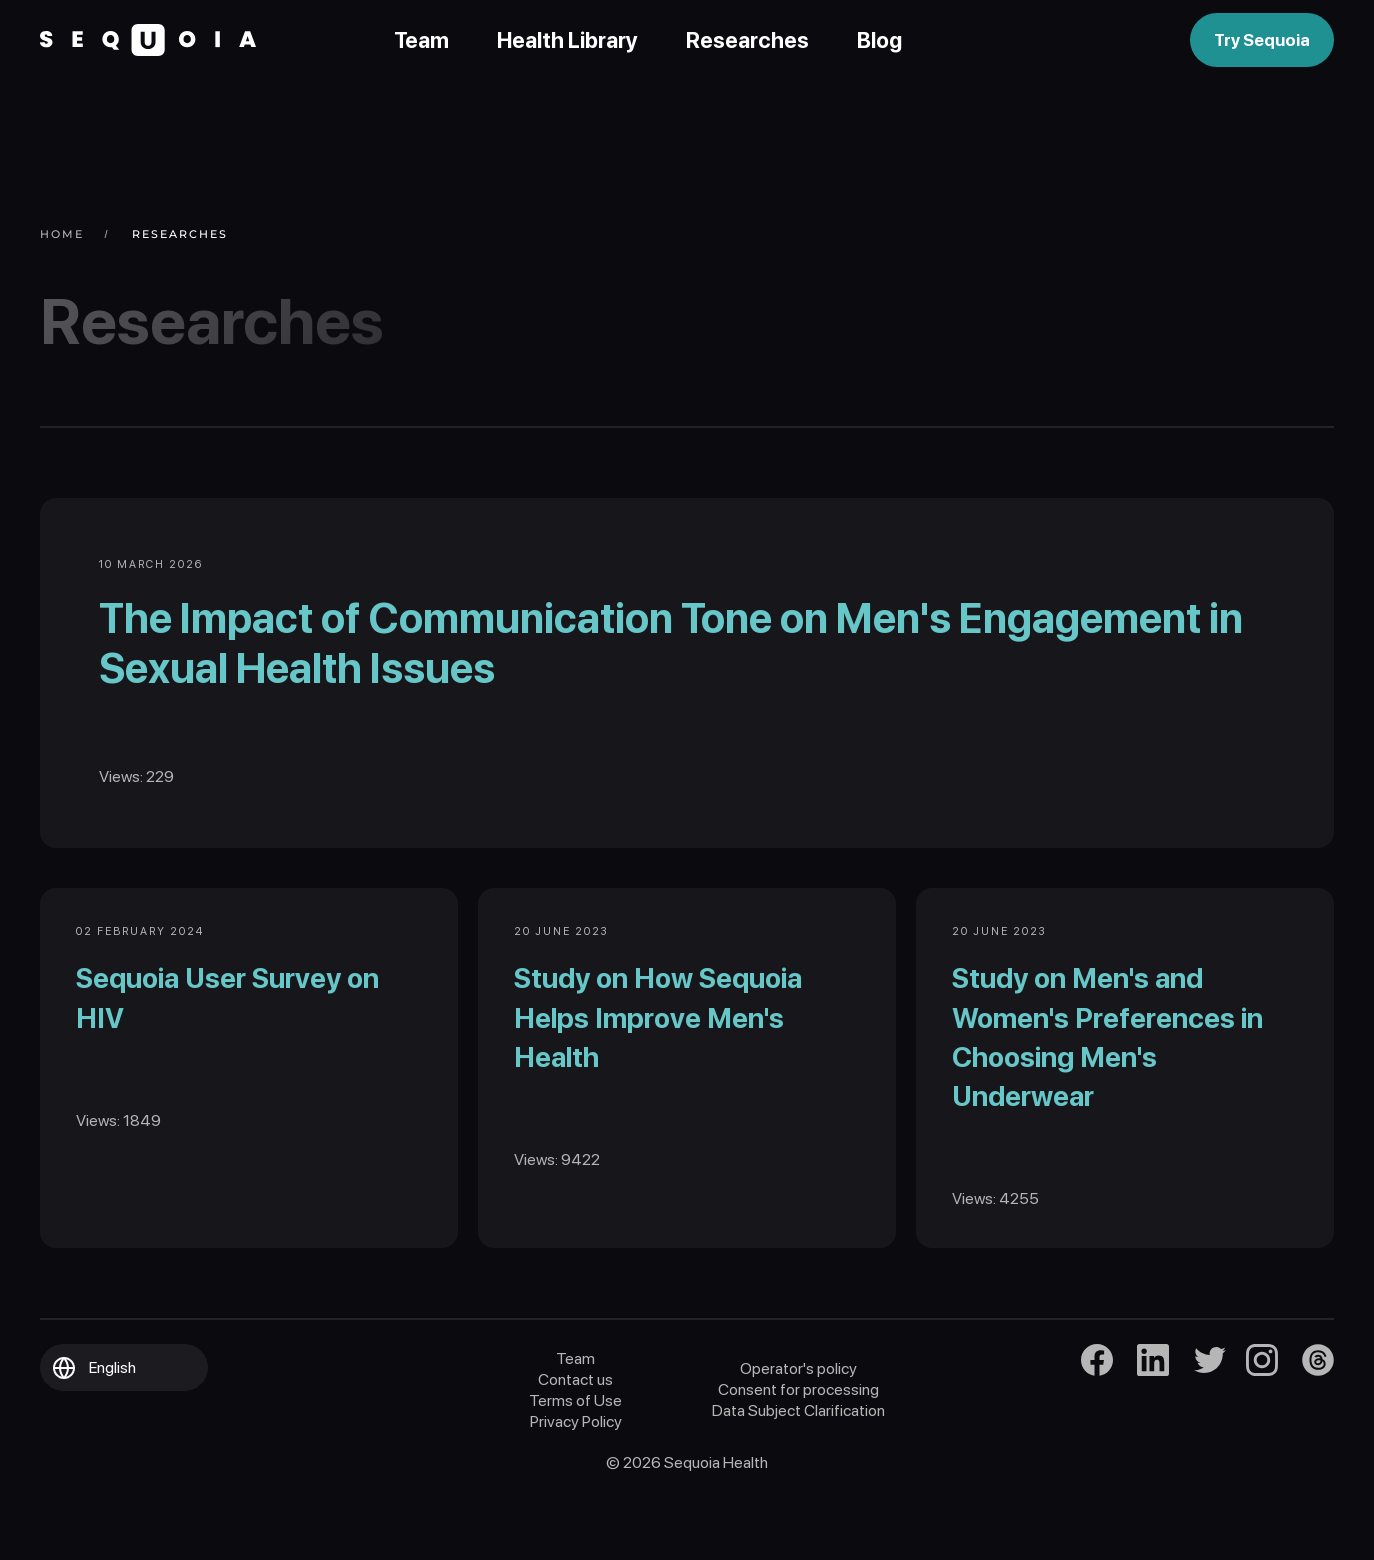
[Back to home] (148, 40)
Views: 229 (147, 787)
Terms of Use (575, 1431)
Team (421, 40)
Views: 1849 (122, 1146)
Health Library (567, 40)
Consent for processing (798, 1420)
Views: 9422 (561, 1186)
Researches (747, 40)
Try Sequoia (1262, 40)
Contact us (575, 1410)
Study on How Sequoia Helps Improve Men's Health (662, 1044)
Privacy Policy (576, 1452)
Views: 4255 (999, 1225)
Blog (879, 40)
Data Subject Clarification (798, 1441)
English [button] (112, 1398)
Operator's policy (798, 1399)
